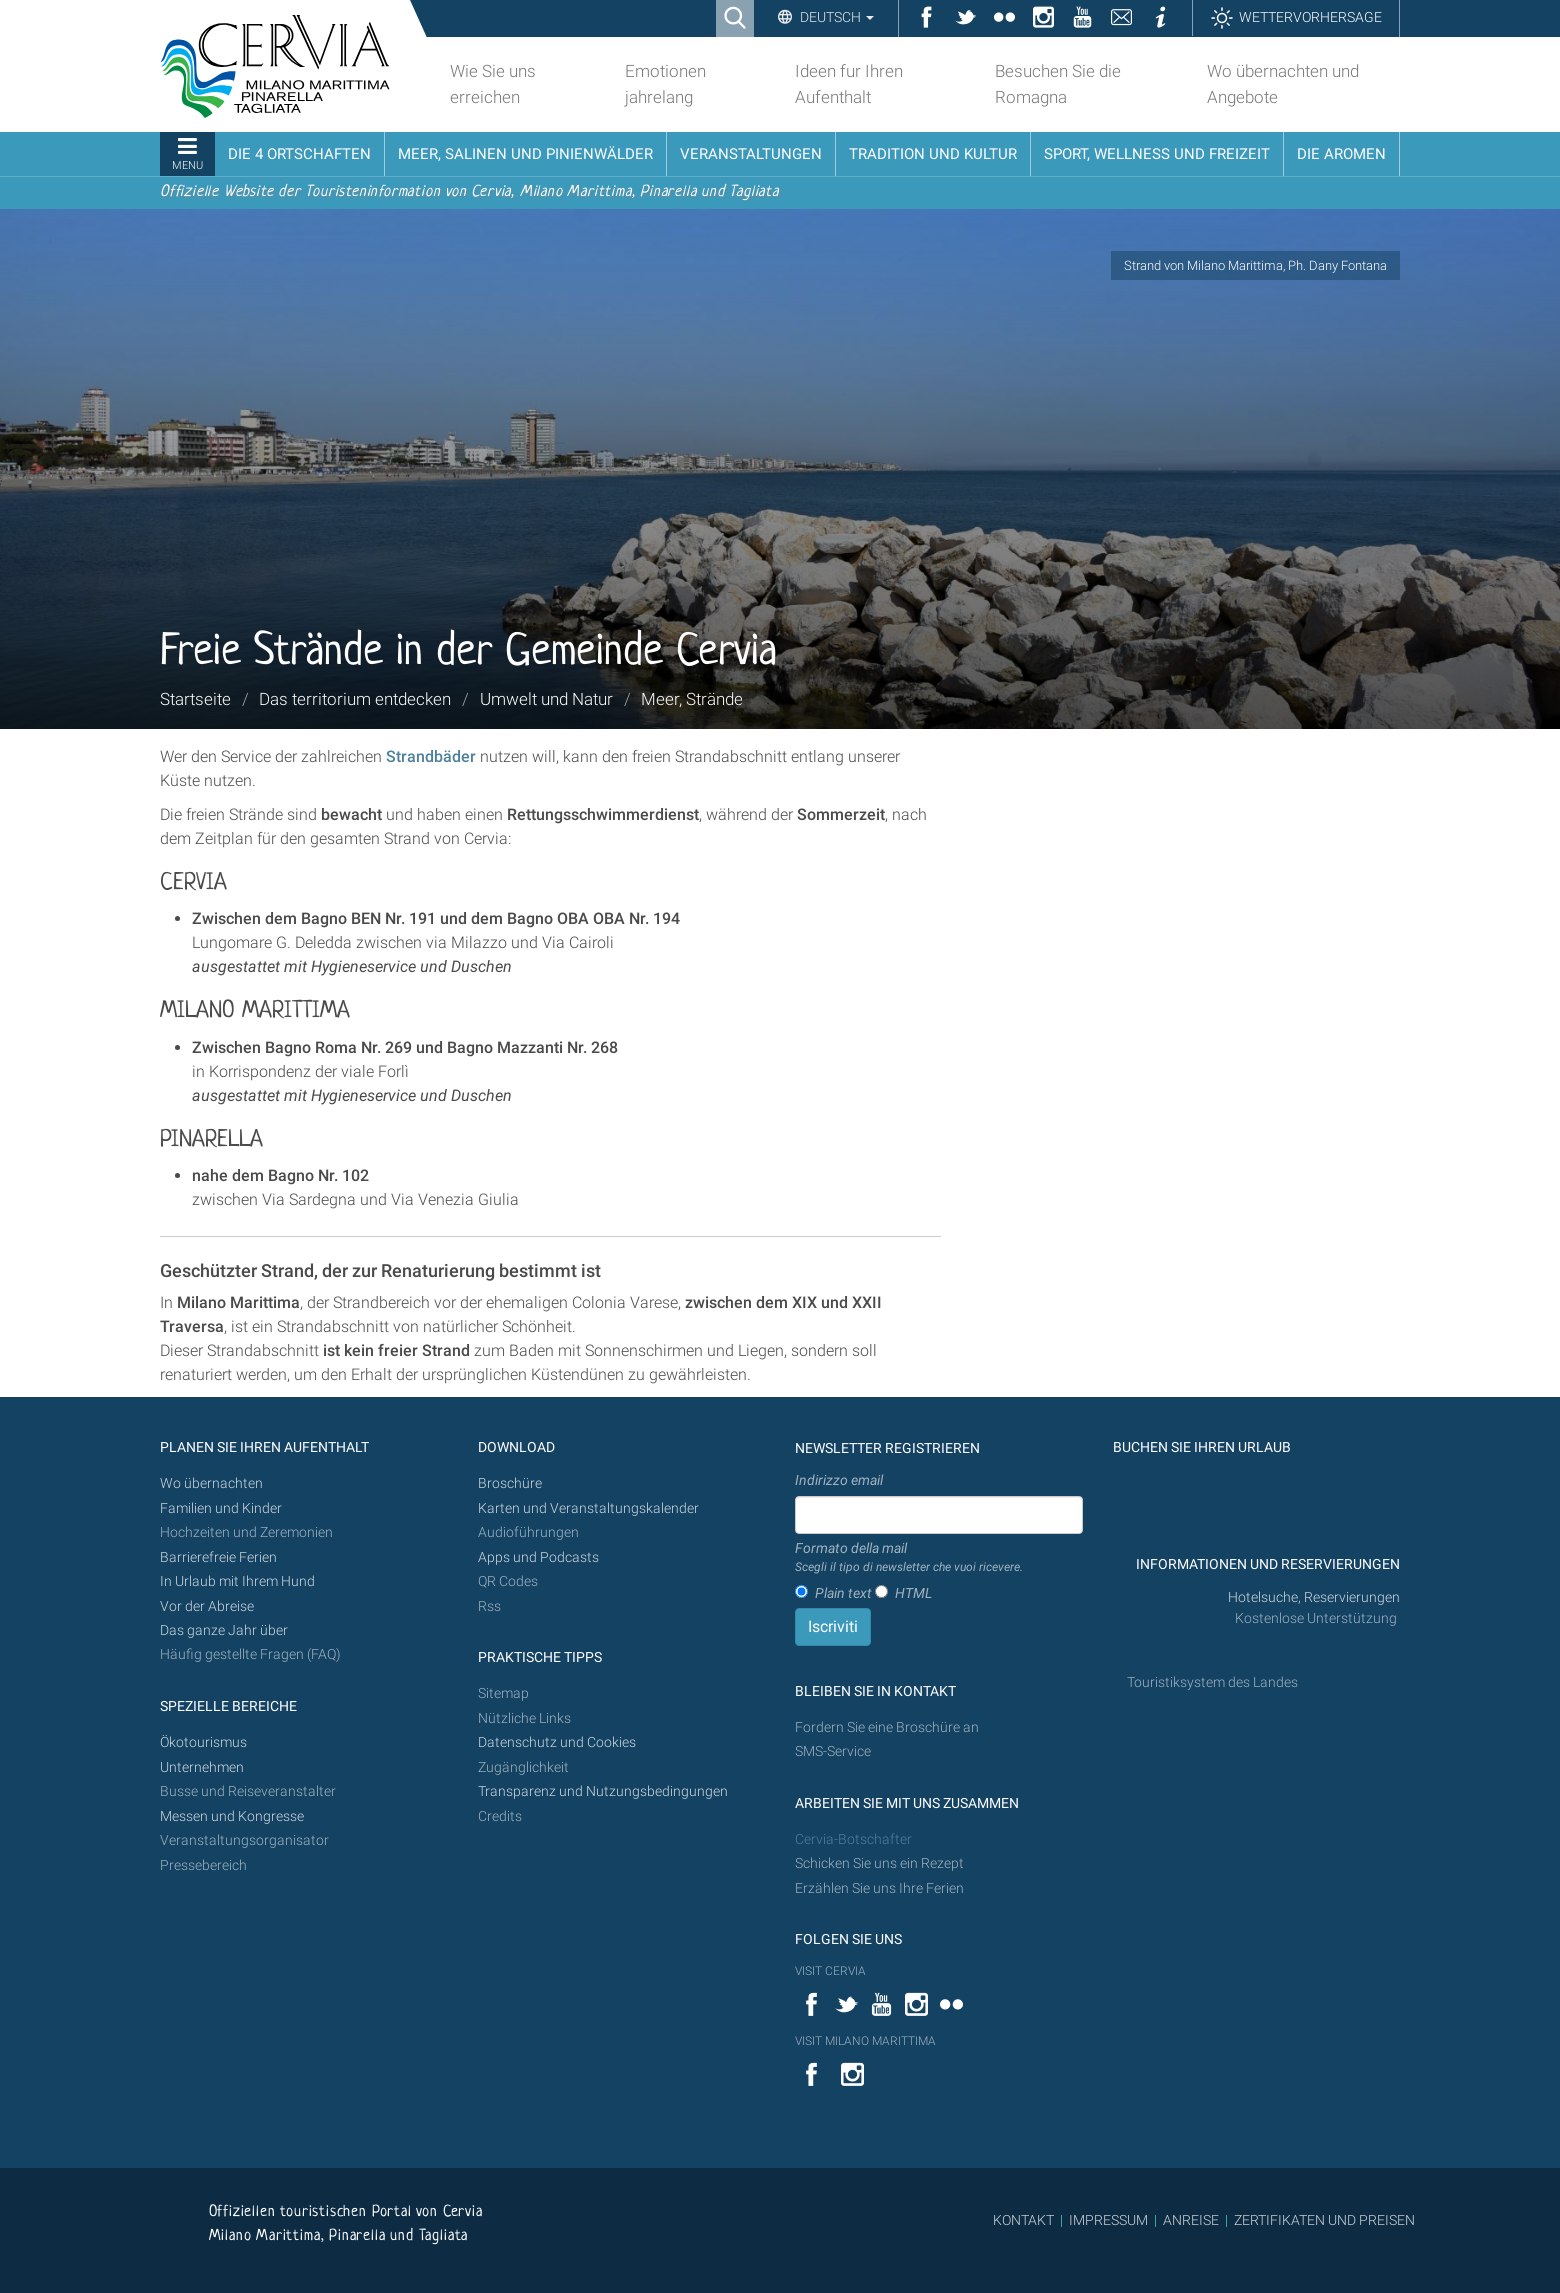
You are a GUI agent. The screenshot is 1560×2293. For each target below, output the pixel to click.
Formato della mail (909, 1558)
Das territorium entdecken (355, 699)
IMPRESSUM (1108, 2220)
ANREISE (1191, 2220)
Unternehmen (202, 1767)
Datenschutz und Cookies (558, 1742)
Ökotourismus (203, 1742)
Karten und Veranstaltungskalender (588, 1508)
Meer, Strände (692, 699)
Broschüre (510, 1483)
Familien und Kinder (221, 1508)
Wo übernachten (211, 1483)
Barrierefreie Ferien (220, 1557)
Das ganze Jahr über (224, 1630)
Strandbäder (431, 756)
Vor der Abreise (207, 1606)
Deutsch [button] (835, 17)
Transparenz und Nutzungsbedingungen (603, 1791)
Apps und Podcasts (538, 1557)
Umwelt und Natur (546, 699)
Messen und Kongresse (232, 1816)
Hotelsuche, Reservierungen (1314, 1597)
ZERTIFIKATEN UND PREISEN (1324, 2220)
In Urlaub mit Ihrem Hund (237, 1581)
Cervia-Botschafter (853, 1839)
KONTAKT (1023, 2220)
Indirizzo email (839, 1480)
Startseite (195, 699)
